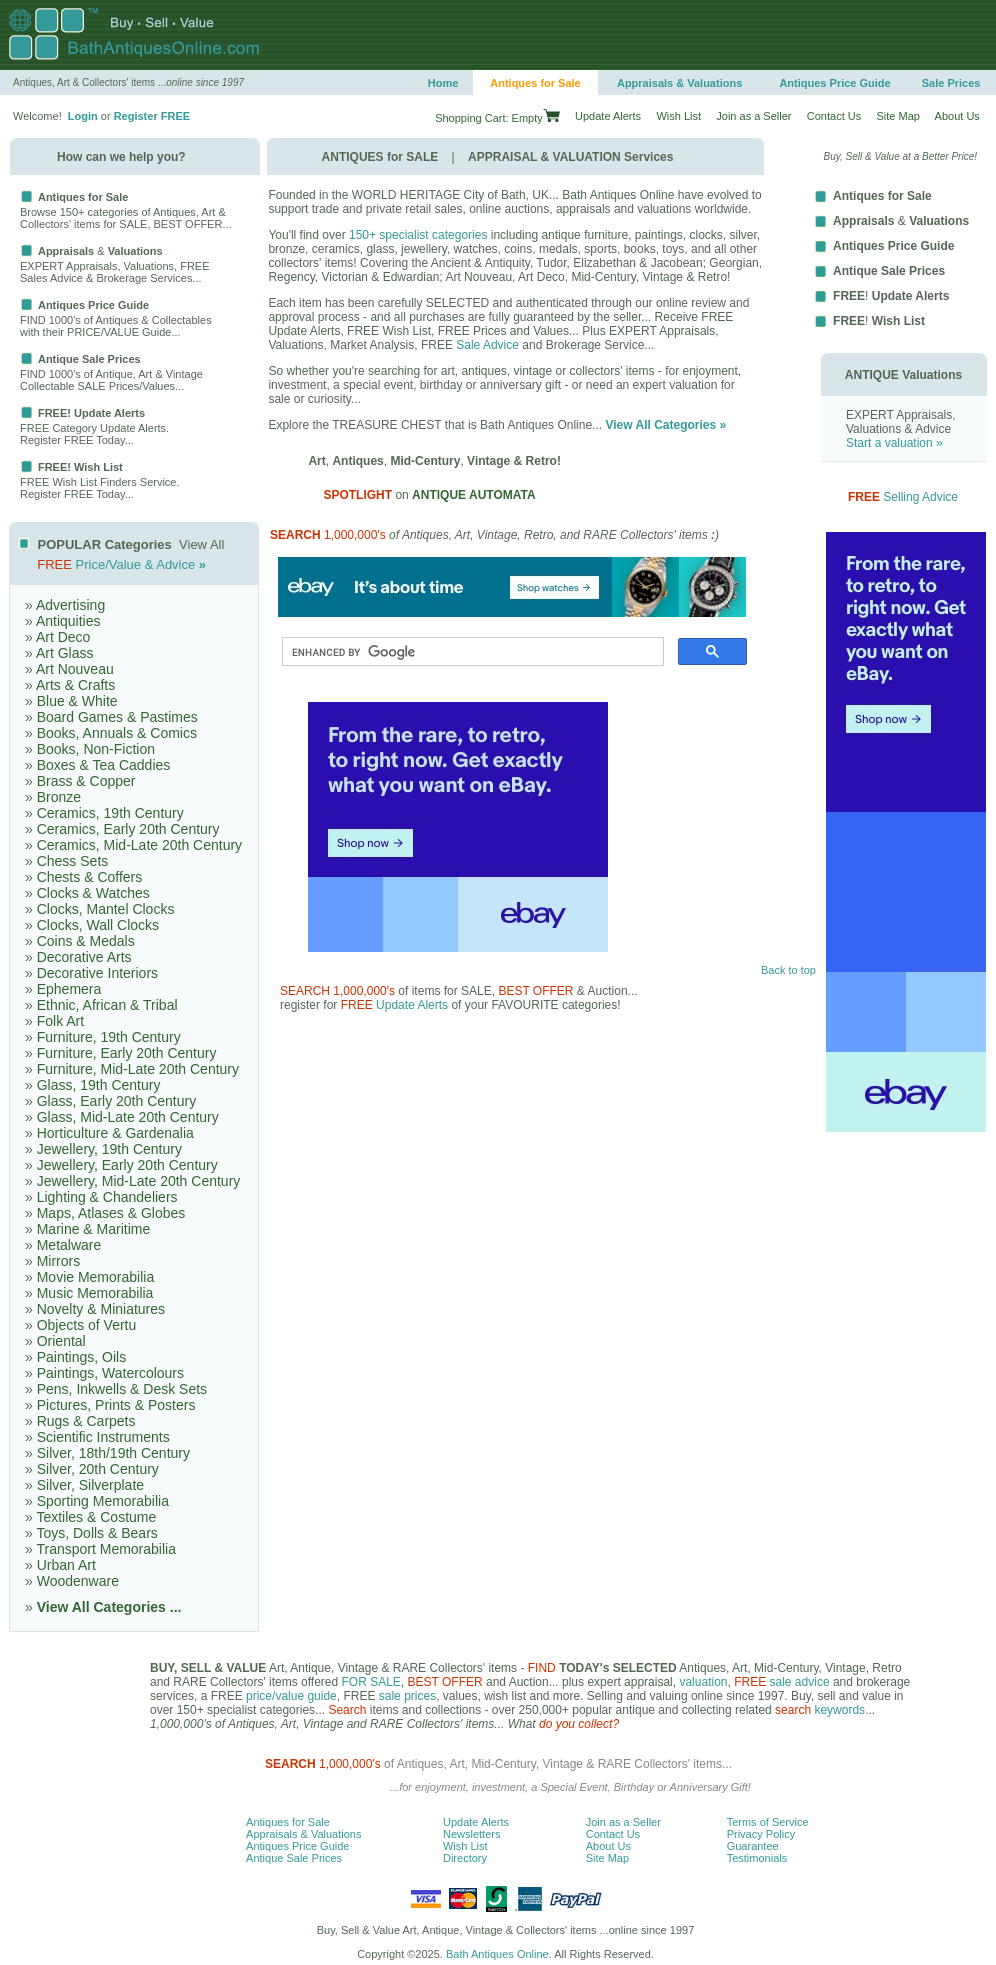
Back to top (788, 970)
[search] (471, 652)
